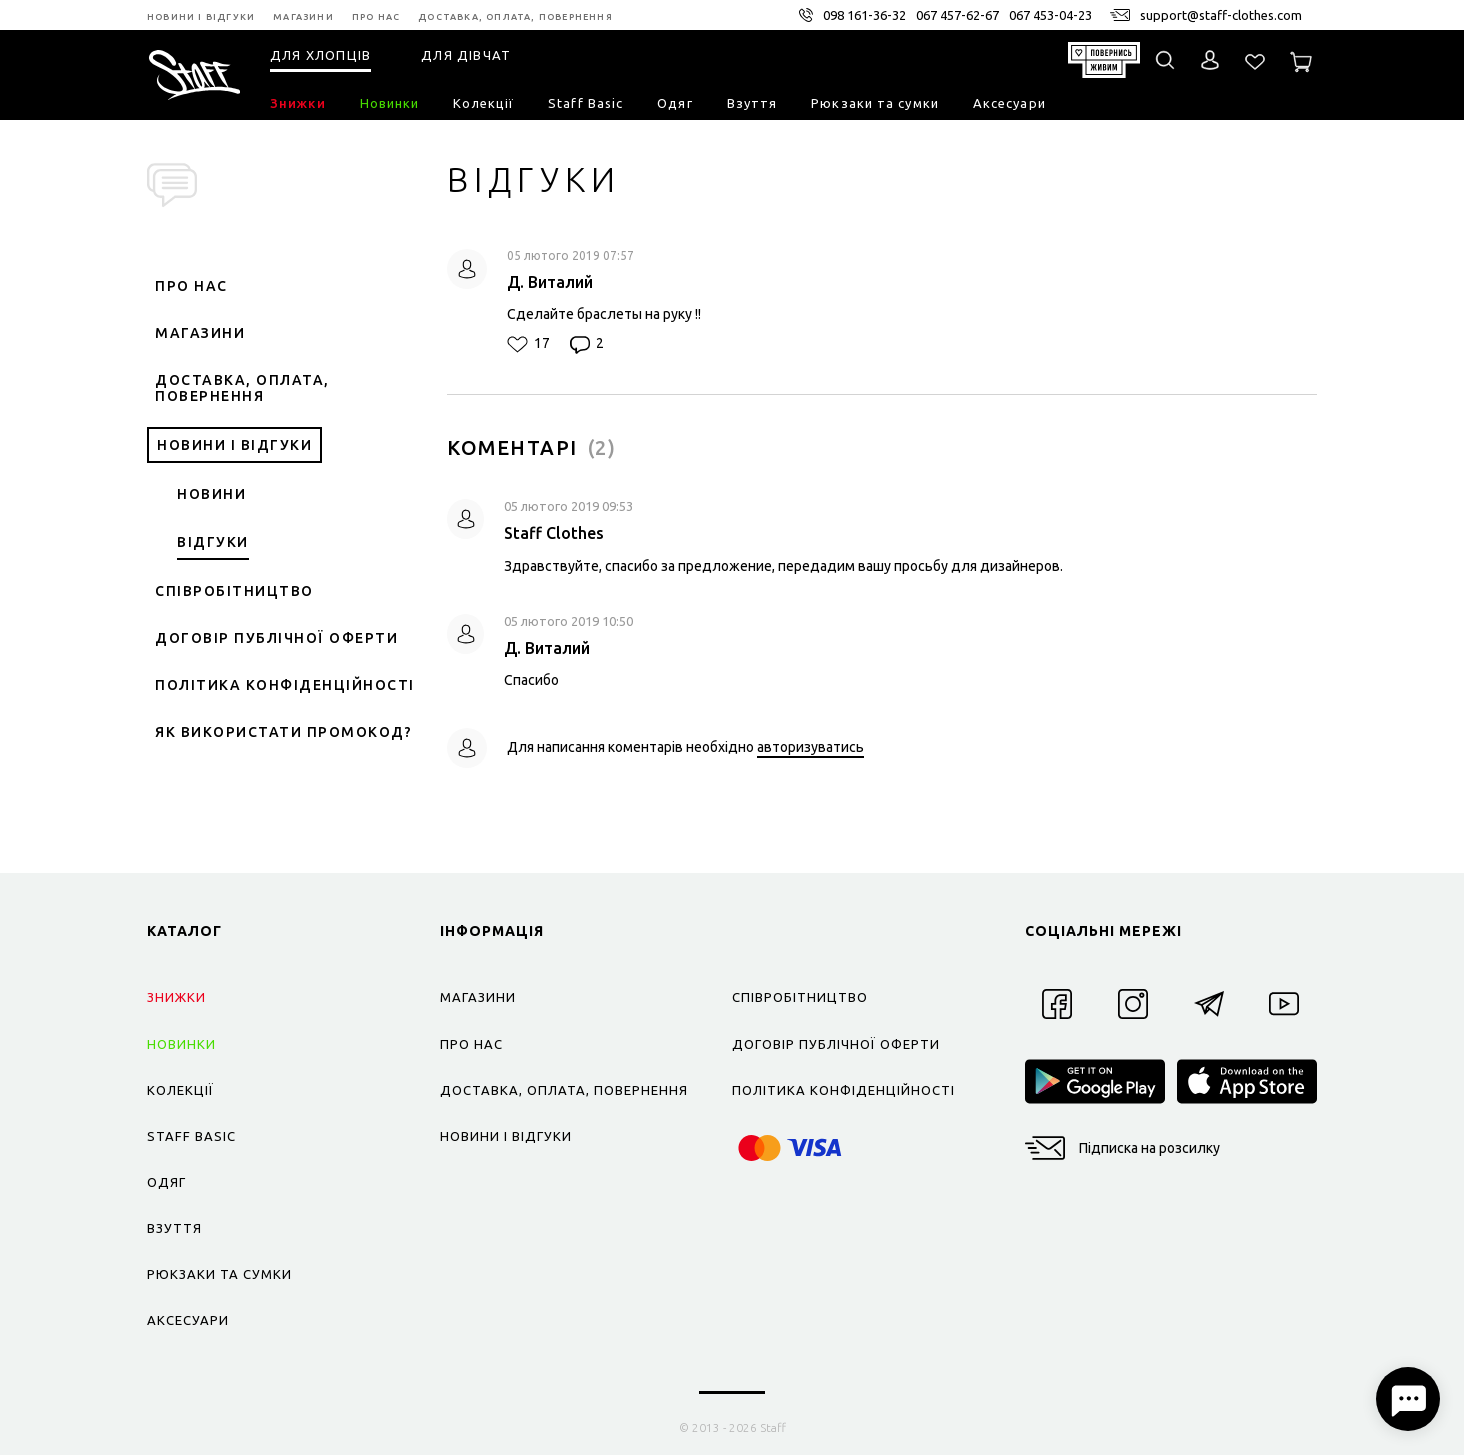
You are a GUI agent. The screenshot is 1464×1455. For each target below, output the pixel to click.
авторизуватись (810, 747)
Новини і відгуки (234, 445)
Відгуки (213, 542)
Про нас (191, 286)
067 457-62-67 (957, 15)
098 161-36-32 (864, 15)
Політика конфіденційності (285, 685)
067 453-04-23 (1050, 15)
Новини (211, 494)
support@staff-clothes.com (1221, 15)
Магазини (200, 333)
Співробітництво (234, 591)
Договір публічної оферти (276, 638)
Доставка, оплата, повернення (242, 388)
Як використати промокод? (283, 732)
